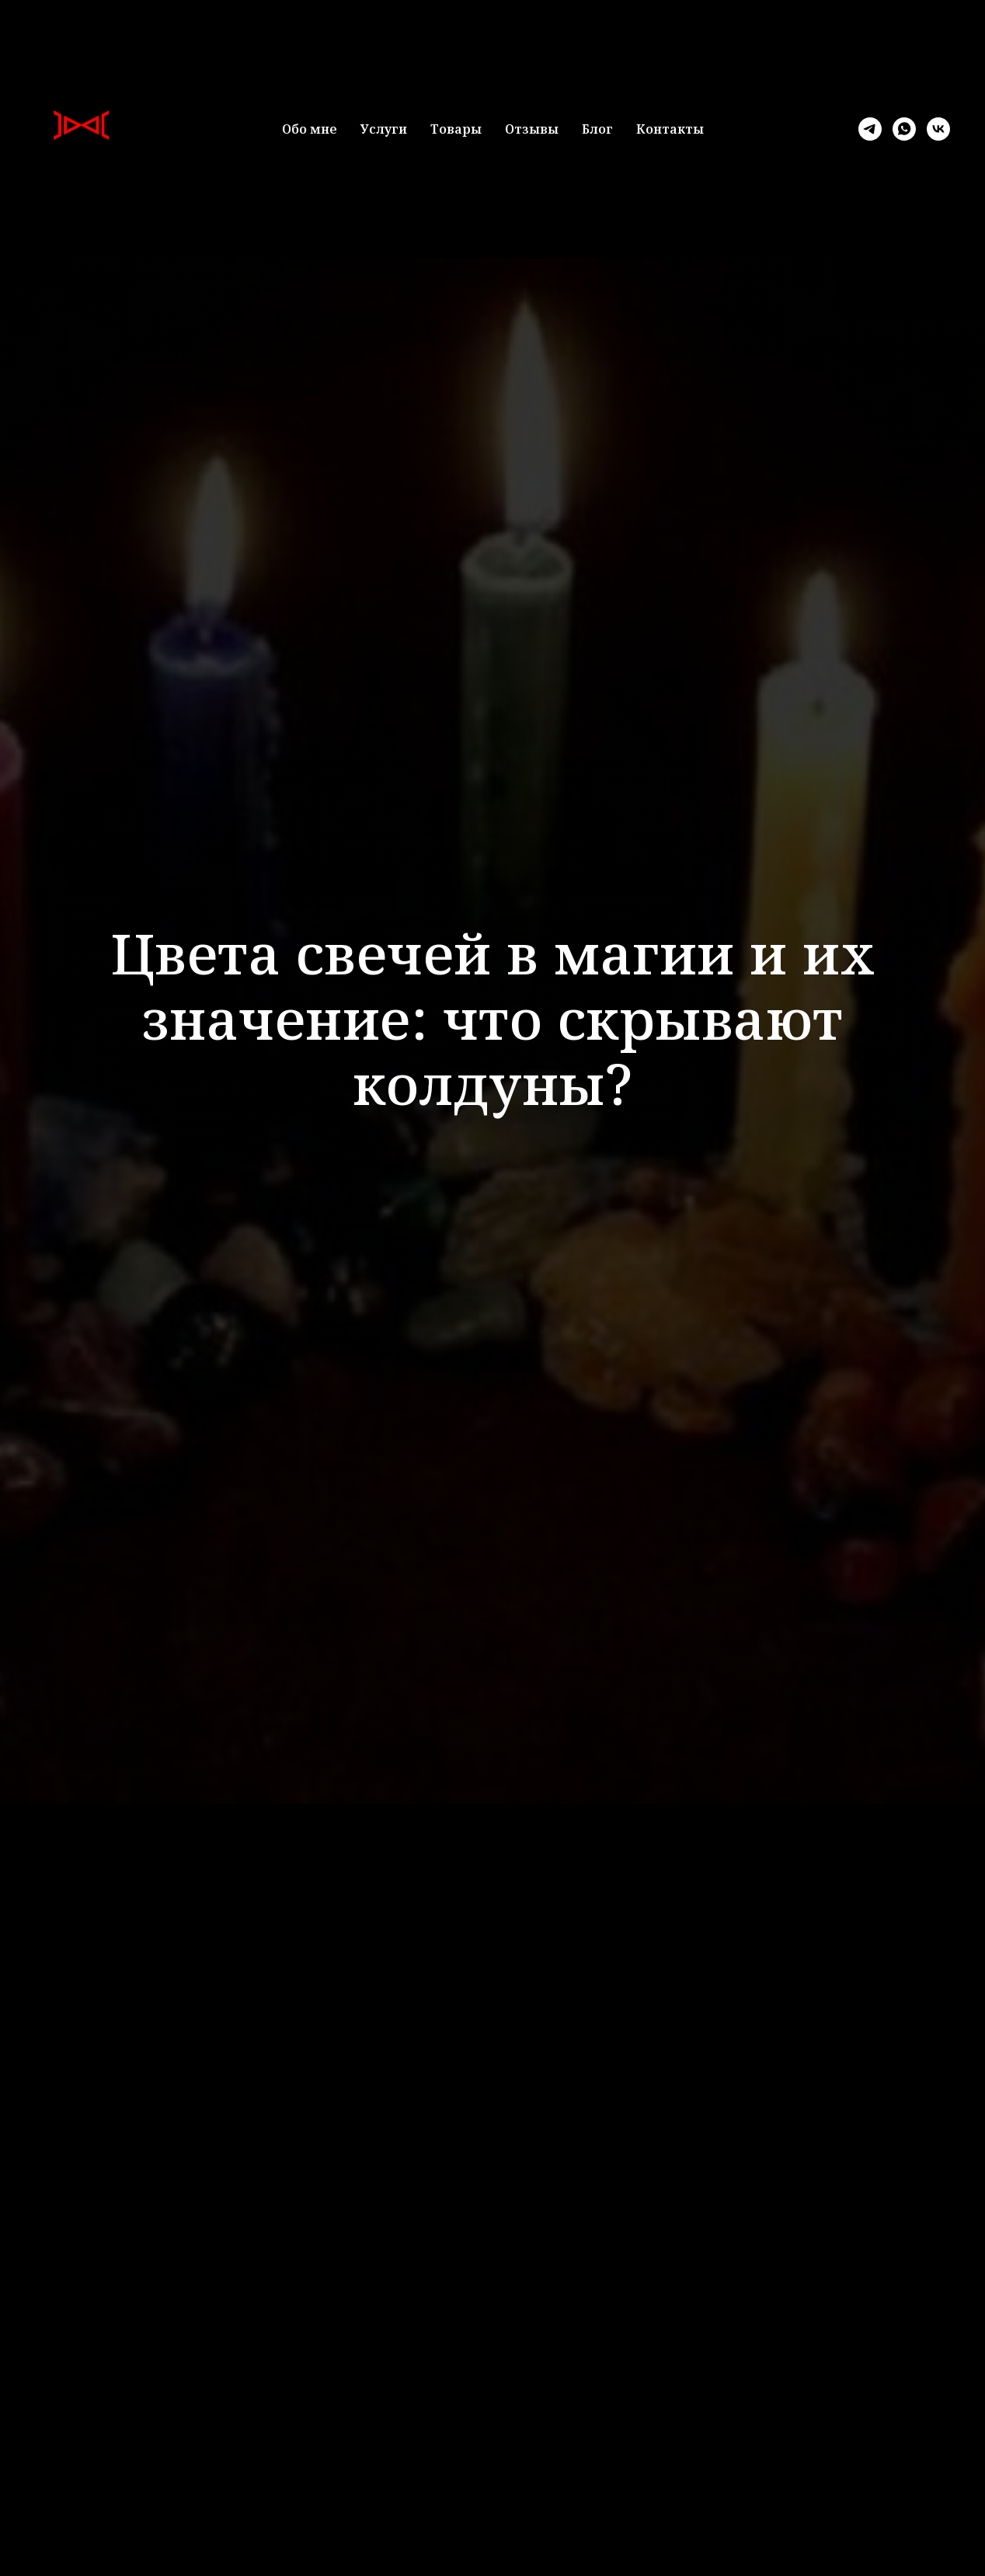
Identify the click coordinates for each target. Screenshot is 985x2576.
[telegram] (870, 129)
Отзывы (532, 129)
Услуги (383, 129)
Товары (456, 129)
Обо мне (309, 129)
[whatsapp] (904, 129)
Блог (597, 129)
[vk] (938, 129)
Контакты (670, 129)
